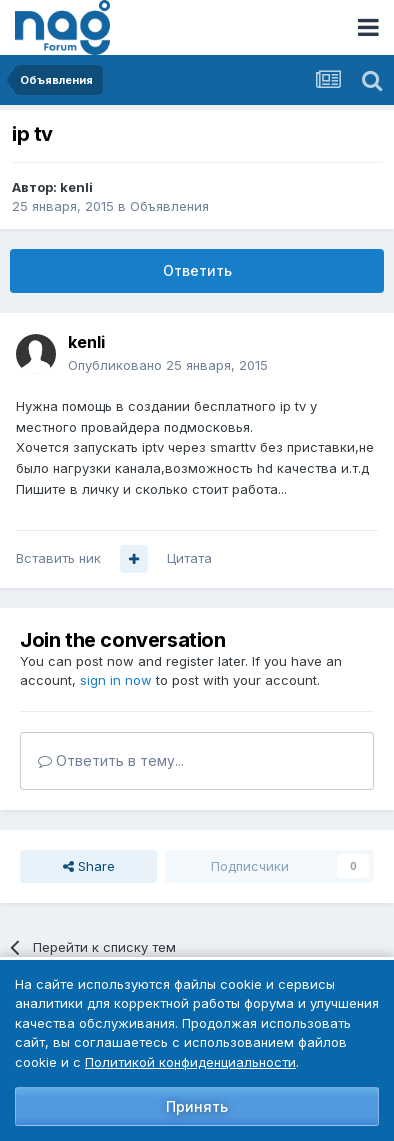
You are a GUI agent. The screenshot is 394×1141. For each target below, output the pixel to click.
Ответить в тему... (111, 760)
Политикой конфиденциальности (190, 1062)
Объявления (169, 206)
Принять (197, 1106)
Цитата (189, 558)
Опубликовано (168, 365)
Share (89, 866)
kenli (76, 187)
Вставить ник (58, 558)
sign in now (116, 680)
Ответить (197, 270)
